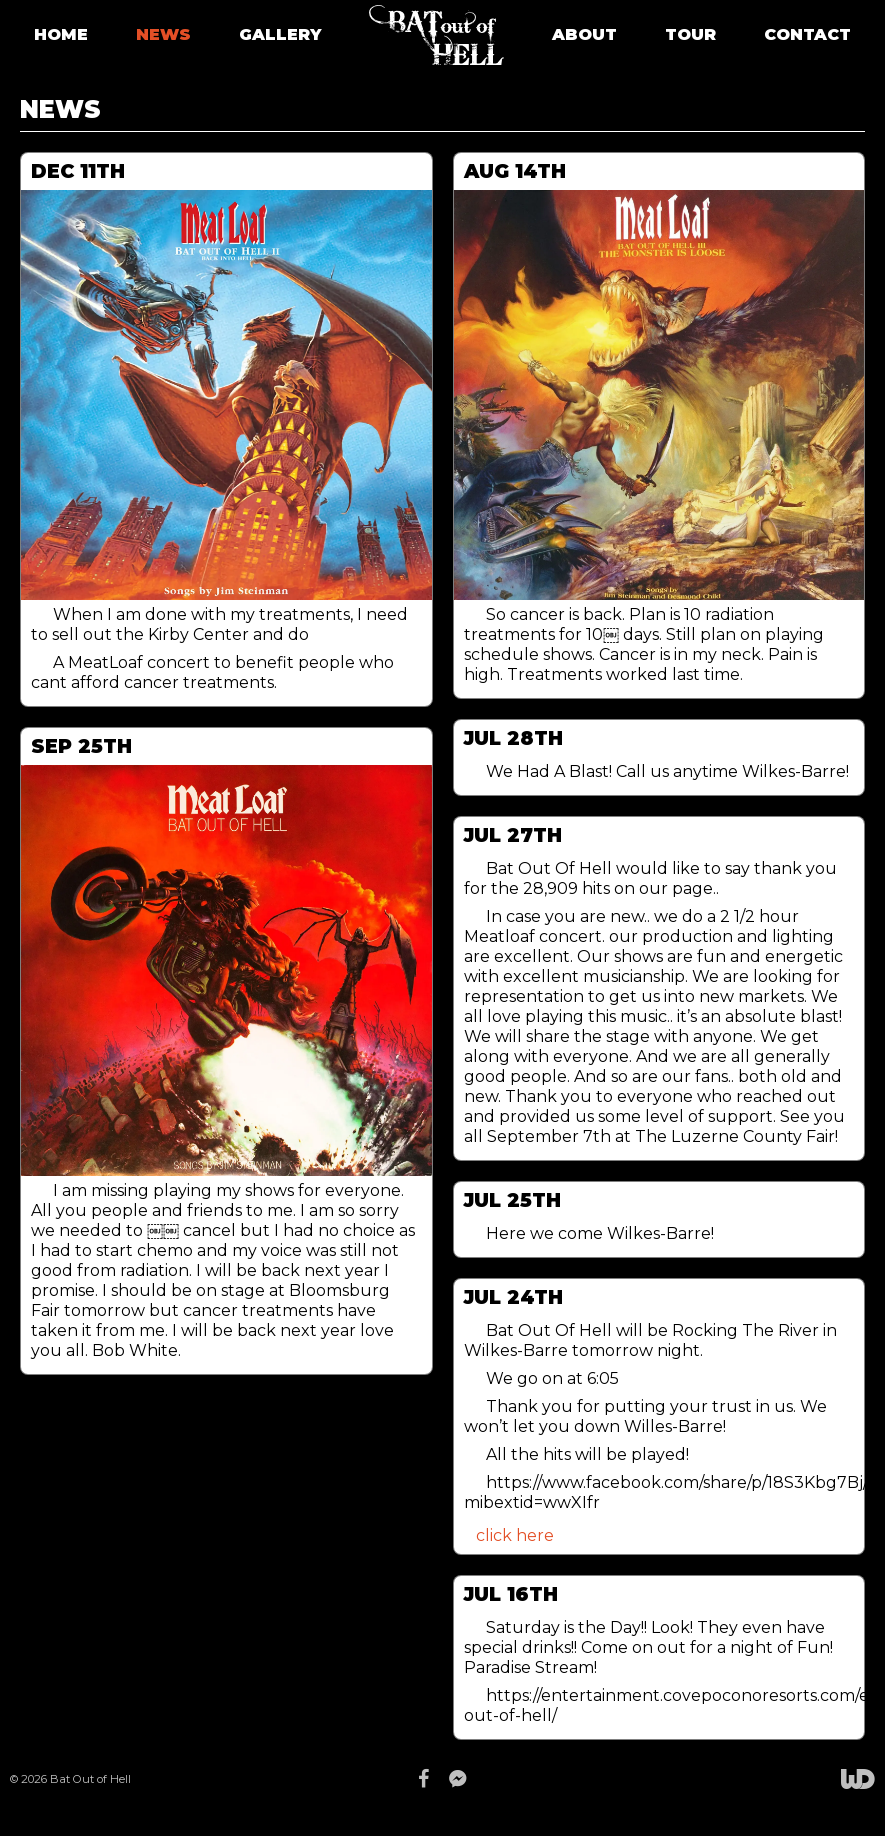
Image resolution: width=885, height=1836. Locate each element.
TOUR (690, 34)
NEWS (163, 34)
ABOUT (584, 34)
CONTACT (807, 34)
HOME (61, 34)
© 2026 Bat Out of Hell (70, 1779)
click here (515, 1535)
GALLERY (280, 34)
